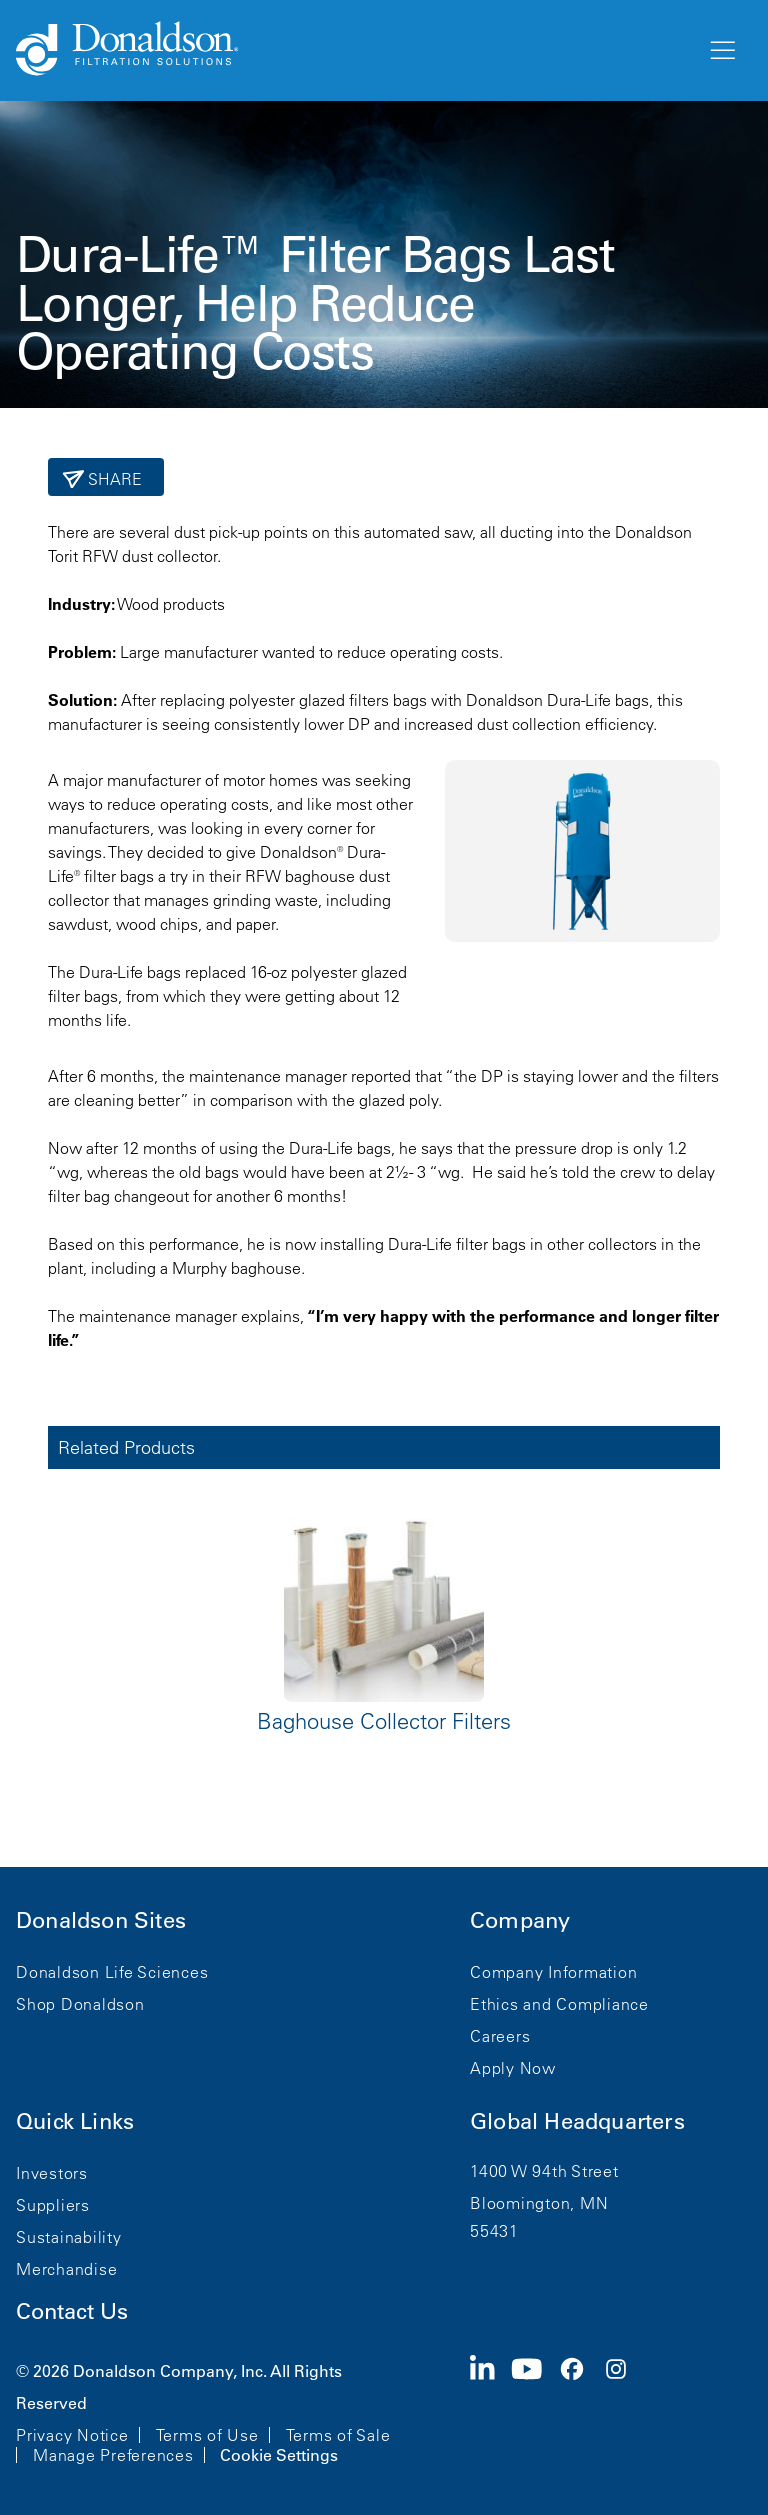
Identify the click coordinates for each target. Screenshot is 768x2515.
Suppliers (53, 2205)
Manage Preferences (113, 2455)
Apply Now (513, 2068)
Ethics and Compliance (559, 2004)
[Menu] (721, 51)
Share (113, 479)
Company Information (553, 1972)
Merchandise (66, 2269)
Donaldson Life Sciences (112, 1972)
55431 (494, 2231)
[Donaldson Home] (353, 50)
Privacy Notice (72, 2435)
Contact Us (72, 2311)
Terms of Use (207, 2435)
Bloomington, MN (539, 2203)
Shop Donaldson (80, 2004)
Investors (52, 2173)
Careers (500, 2036)
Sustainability (69, 2237)
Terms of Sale (338, 2435)
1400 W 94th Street (544, 2171)
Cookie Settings (279, 2455)
